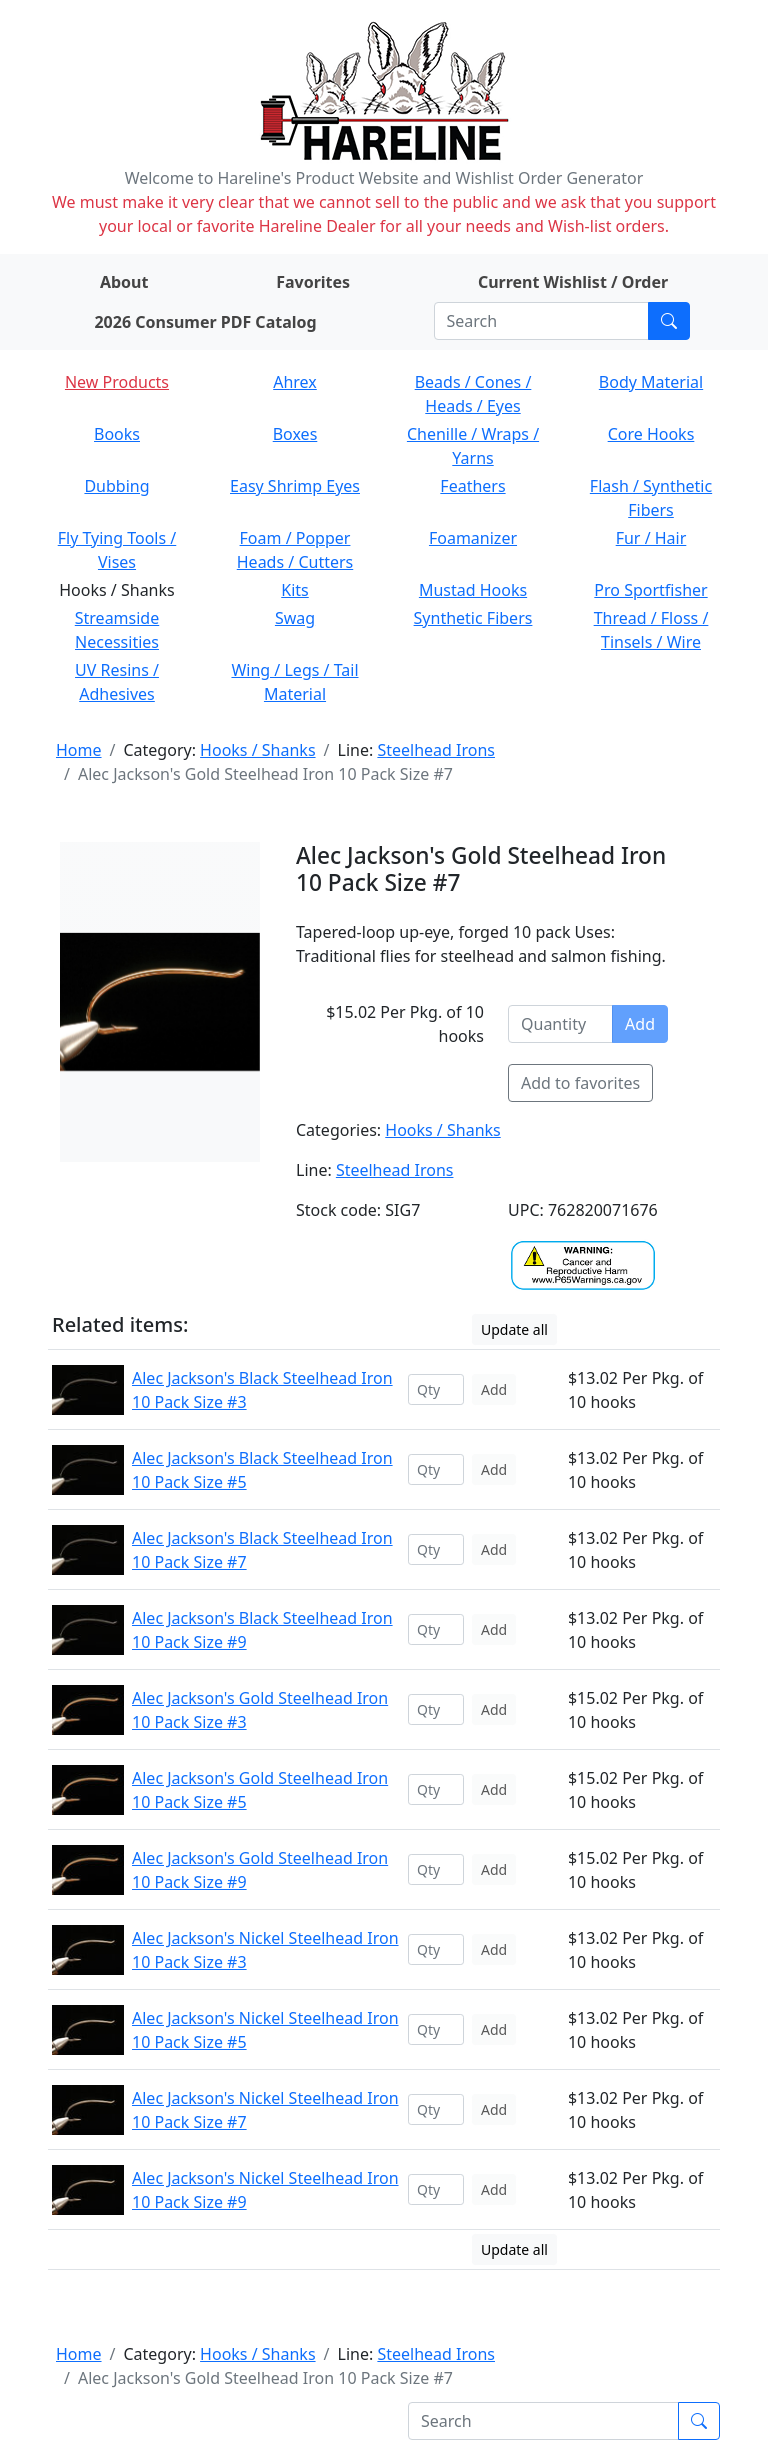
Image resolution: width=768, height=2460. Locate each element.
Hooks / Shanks (257, 750)
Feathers (472, 486)
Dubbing (116, 486)
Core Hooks (651, 434)
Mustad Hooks (473, 590)
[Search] (541, 321)
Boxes (295, 434)
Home (79, 750)
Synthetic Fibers (473, 618)
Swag (295, 618)
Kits (294, 590)
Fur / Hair (651, 538)
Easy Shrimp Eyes (295, 486)
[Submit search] (669, 321)
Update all (514, 1329)
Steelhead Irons (436, 750)
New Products (117, 382)
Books (117, 434)
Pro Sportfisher (650, 590)
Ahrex (295, 382)
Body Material (651, 382)
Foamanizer (473, 538)
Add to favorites (580, 1083)
